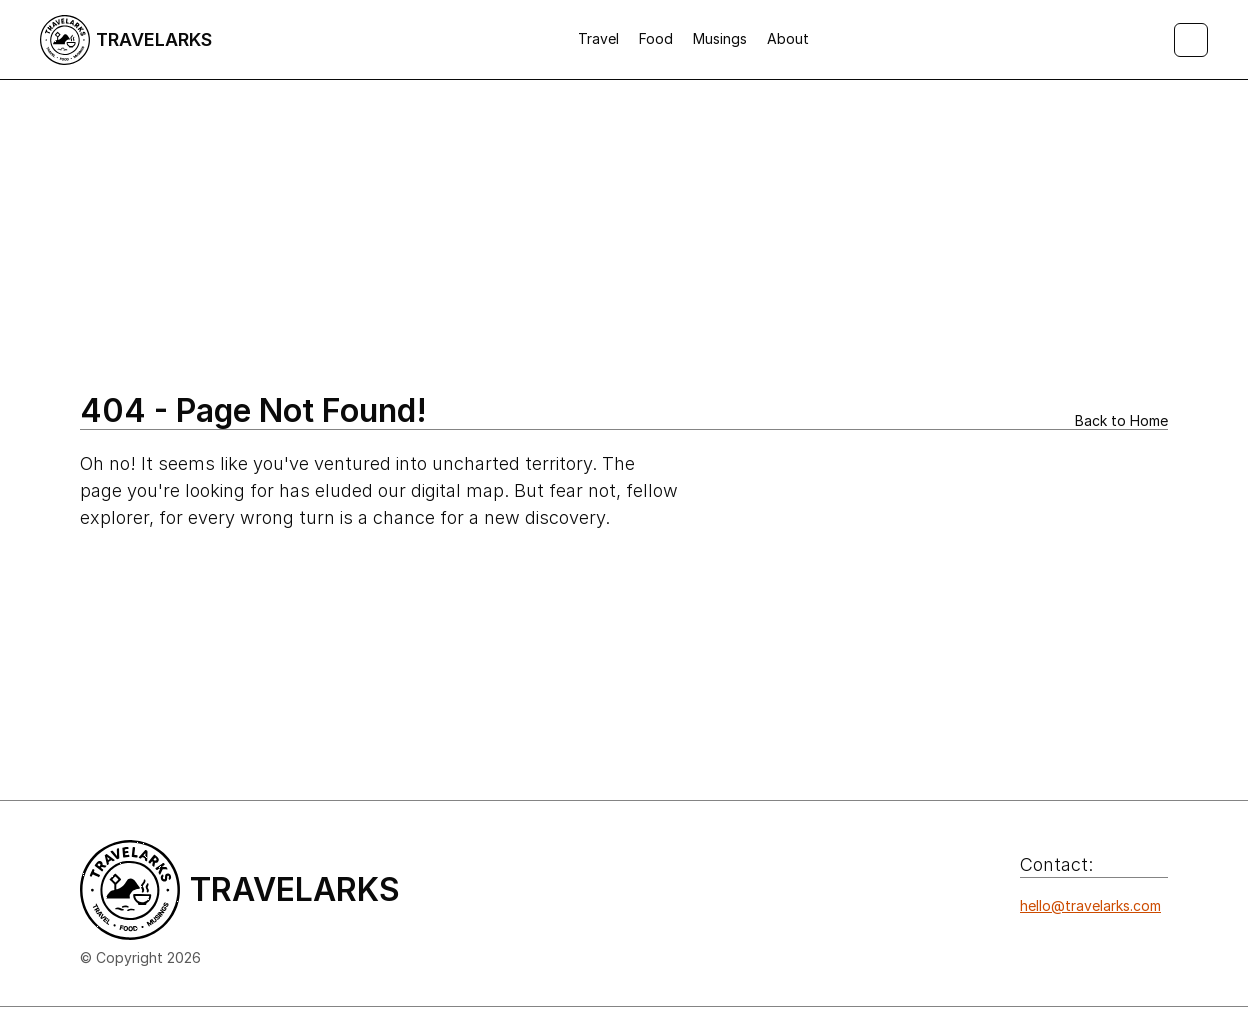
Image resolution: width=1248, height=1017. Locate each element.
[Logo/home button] (126, 40)
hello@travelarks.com (1090, 905)
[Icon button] (1031, 945)
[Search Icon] (1191, 40)
